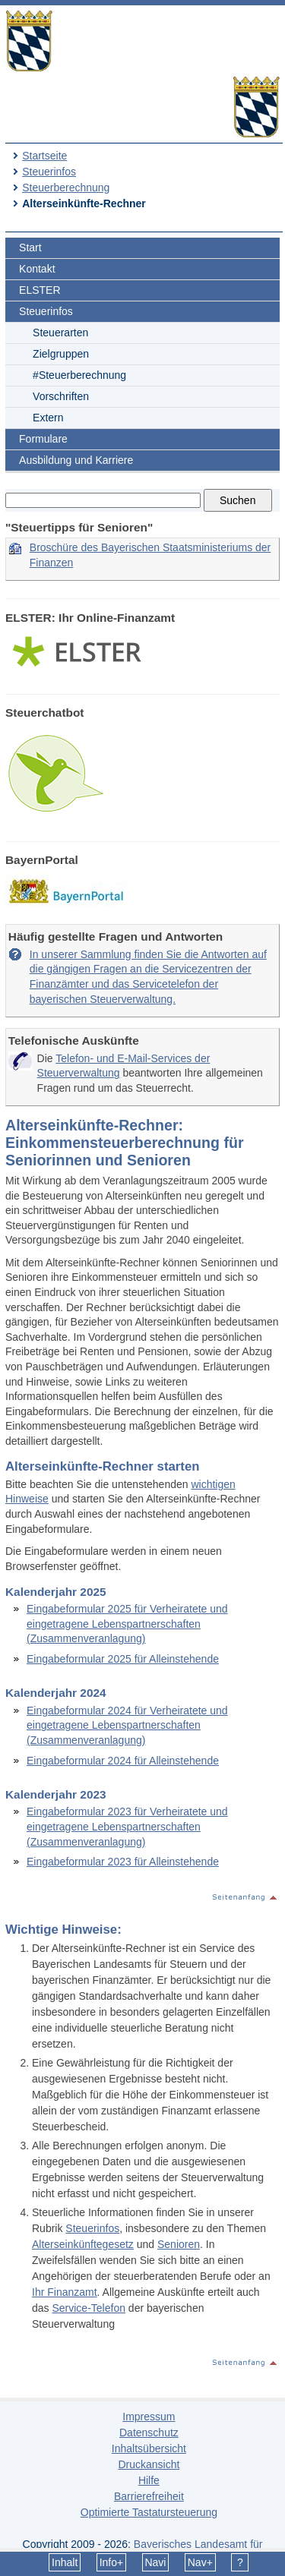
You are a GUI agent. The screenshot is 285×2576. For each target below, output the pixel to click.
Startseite (44, 156)
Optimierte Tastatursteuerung (149, 2512)
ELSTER (39, 290)
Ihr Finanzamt (64, 2292)
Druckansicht (148, 2464)
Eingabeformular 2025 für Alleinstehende (123, 1659)
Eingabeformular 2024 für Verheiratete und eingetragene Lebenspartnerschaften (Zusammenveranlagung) (127, 1725)
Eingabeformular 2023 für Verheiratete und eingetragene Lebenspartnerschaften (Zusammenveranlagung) (127, 1826)
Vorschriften (61, 396)
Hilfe (149, 2480)
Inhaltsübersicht (149, 2448)
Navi (155, 2562)
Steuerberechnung (65, 187)
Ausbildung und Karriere (76, 460)
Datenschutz (149, 2432)
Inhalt (65, 2562)
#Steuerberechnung (79, 375)
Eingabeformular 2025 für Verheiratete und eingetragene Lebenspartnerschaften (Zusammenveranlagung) (127, 1623)
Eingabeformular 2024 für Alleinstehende (123, 1761)
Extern (48, 417)
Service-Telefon (88, 2308)
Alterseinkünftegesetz (83, 2244)
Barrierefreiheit (149, 2496)
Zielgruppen (61, 354)
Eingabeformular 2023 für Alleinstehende (123, 1862)
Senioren (178, 2244)
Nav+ (200, 2562)
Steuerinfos (49, 172)
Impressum (148, 2416)
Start (30, 247)
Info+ (112, 2562)
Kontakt (37, 269)
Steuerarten (60, 332)
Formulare (43, 439)
